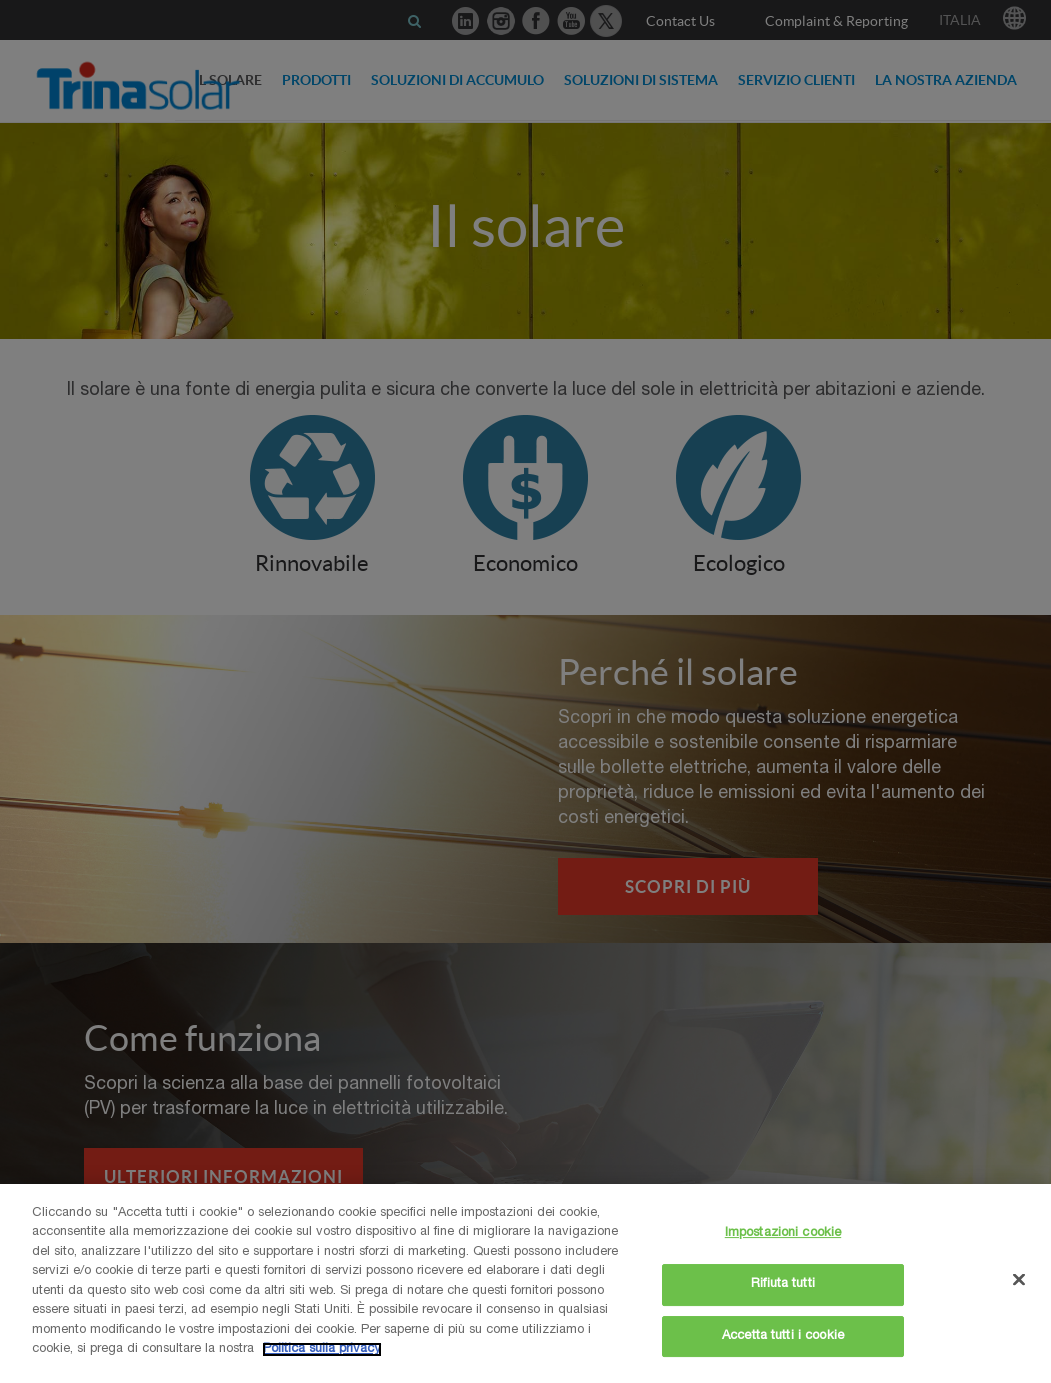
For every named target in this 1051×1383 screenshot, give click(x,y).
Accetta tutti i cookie (783, 1336)
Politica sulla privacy (322, 1349)
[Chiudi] (1019, 1280)
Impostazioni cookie (783, 1234)
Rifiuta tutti (783, 1284)
